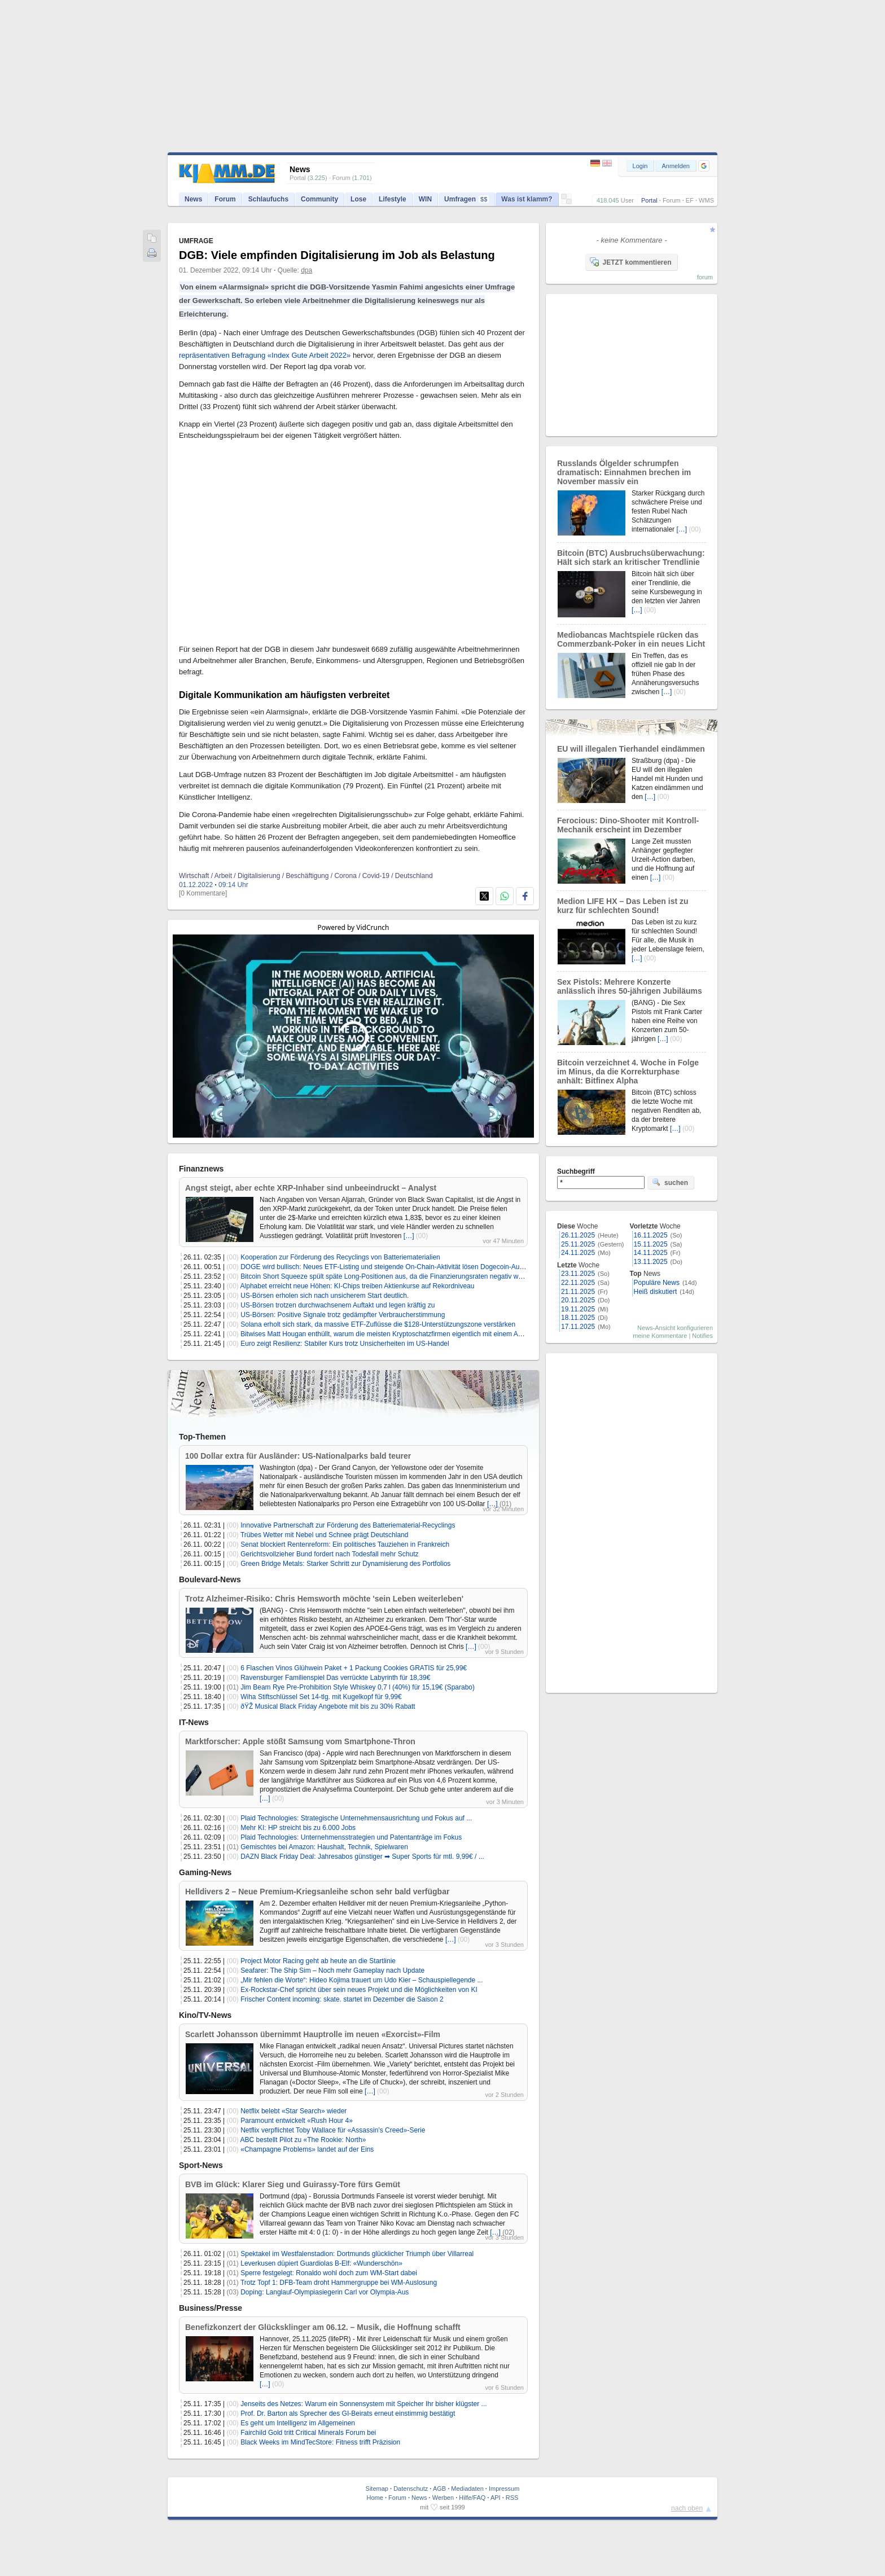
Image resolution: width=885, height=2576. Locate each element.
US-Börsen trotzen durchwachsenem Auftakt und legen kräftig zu (337, 1305)
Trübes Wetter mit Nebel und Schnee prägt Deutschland (324, 1535)
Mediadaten (467, 2488)
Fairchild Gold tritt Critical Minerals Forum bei (308, 2433)
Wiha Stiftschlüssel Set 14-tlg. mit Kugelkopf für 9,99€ (320, 1697)
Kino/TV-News (205, 2015)
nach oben (687, 2508)
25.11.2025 (578, 1244)
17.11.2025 (578, 1327)
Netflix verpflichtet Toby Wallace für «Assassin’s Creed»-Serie (332, 2130)
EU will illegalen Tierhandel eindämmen (631, 748)
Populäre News (657, 1283)
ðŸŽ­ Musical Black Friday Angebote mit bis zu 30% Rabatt (327, 1706)
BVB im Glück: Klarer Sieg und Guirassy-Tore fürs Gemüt (292, 2184)
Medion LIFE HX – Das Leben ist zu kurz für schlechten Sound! (623, 906)
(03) (233, 2292)
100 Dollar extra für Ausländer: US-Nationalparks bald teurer (298, 1455)
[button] (703, 166)
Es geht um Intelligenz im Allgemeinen (297, 2423)
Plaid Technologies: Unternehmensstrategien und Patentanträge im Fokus (351, 1837)
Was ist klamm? (526, 199)
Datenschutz (410, 2488)
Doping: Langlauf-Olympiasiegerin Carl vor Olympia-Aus (324, 2292)
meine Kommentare (660, 1335)
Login (640, 166)
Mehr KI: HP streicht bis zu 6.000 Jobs (298, 1828)
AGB (439, 2488)
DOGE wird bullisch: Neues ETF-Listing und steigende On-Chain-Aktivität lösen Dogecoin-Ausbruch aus (396, 1267)
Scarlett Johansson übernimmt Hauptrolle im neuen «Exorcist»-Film (312, 2034)
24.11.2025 (578, 1253)
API (495, 2497)
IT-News (194, 1722)
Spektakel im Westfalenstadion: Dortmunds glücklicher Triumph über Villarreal (357, 2254)
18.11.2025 (578, 1318)
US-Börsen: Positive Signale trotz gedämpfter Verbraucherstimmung (342, 1315)
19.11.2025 (578, 1309)
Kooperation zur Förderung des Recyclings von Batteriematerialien (340, 1257)
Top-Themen (202, 1436)
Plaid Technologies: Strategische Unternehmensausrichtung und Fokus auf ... (356, 1818)
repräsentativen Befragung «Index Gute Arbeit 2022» (265, 355)
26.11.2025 (578, 1235)
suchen (670, 1182)
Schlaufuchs (268, 199)
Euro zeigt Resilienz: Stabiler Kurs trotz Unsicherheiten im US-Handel (344, 1344)
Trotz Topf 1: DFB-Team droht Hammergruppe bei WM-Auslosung (338, 2283)
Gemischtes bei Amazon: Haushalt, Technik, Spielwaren (324, 1847)
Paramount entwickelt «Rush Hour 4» (296, 2121)
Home (375, 2497)
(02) (508, 2232)
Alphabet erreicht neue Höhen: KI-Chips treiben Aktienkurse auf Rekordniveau (357, 1286)
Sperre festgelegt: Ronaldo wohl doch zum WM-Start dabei (328, 2273)
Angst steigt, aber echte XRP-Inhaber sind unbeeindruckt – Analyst (310, 1187)
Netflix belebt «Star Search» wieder (293, 2111)
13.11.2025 (651, 1262)
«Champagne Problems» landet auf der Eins (307, 2149)
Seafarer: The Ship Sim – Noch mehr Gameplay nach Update (332, 1970)
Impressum (504, 2488)
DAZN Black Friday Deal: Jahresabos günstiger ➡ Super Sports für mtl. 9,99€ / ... (362, 1856)
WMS (706, 200)
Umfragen (466, 199)
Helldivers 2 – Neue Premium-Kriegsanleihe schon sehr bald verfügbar (317, 1891)
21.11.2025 (578, 1292)
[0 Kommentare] (203, 893)
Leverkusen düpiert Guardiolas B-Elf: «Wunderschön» (321, 2263)
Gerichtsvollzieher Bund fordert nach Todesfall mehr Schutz (329, 1554)
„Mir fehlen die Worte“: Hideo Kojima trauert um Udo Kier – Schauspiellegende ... (361, 1980)
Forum (672, 200)
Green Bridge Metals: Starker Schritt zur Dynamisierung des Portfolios (345, 1564)
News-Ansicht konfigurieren (675, 1327)
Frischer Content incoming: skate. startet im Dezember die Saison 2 (341, 1999)
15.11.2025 (651, 1244)
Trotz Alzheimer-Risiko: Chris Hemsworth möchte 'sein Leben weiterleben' (324, 1598)
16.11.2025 (651, 1235)
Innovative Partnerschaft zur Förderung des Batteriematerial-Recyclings (347, 1525)
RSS (512, 2497)
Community (319, 199)
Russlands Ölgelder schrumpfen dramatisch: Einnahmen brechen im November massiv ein (624, 472)
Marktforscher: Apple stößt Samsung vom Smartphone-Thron (300, 1741)
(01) (505, 1504)
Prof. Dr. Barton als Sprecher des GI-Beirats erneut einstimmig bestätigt (347, 2413)
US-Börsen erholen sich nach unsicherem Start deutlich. (324, 1296)
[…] (409, 1236)
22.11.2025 (578, 1283)
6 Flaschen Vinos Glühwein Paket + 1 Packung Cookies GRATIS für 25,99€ (353, 1668)
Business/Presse (210, 2307)
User (627, 200)
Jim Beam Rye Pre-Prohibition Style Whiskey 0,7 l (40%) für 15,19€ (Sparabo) (357, 1687)
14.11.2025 (651, 1253)
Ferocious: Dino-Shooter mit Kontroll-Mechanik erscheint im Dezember (628, 825)
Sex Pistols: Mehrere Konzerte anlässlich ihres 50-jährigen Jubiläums (629, 986)
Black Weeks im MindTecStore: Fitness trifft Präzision (320, 2442)
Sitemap (377, 2488)
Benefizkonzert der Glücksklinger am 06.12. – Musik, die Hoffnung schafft (323, 2327)
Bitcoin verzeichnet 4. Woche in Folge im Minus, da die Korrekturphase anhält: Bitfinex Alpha (628, 1071)
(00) (422, 1236)
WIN (425, 199)
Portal (649, 200)
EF (690, 200)
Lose (358, 199)
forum (705, 277)
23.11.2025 (578, 1274)
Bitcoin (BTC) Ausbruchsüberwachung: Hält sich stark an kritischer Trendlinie (631, 557)
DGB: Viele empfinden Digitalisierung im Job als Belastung (337, 255)
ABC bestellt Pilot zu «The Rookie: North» (303, 2140)
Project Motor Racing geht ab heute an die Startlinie (318, 1961)
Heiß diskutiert (655, 1292)
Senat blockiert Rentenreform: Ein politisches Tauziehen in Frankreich (344, 1544)
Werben (443, 2497)
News (193, 199)
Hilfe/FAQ (472, 2497)
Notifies (702, 1335)
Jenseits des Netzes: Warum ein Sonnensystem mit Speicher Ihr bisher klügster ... (363, 2404)
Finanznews (201, 1168)
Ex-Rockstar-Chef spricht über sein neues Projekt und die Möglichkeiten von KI (358, 1990)
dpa (306, 270)
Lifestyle (392, 199)
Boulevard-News (210, 1579)
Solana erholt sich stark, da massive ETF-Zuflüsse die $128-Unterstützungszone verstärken (377, 1324)
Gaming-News (205, 1872)
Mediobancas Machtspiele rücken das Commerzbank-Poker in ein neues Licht (631, 639)
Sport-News (201, 2165)
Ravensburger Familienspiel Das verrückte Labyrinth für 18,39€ (335, 1678)
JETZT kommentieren (630, 261)
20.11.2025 (578, 1300)
